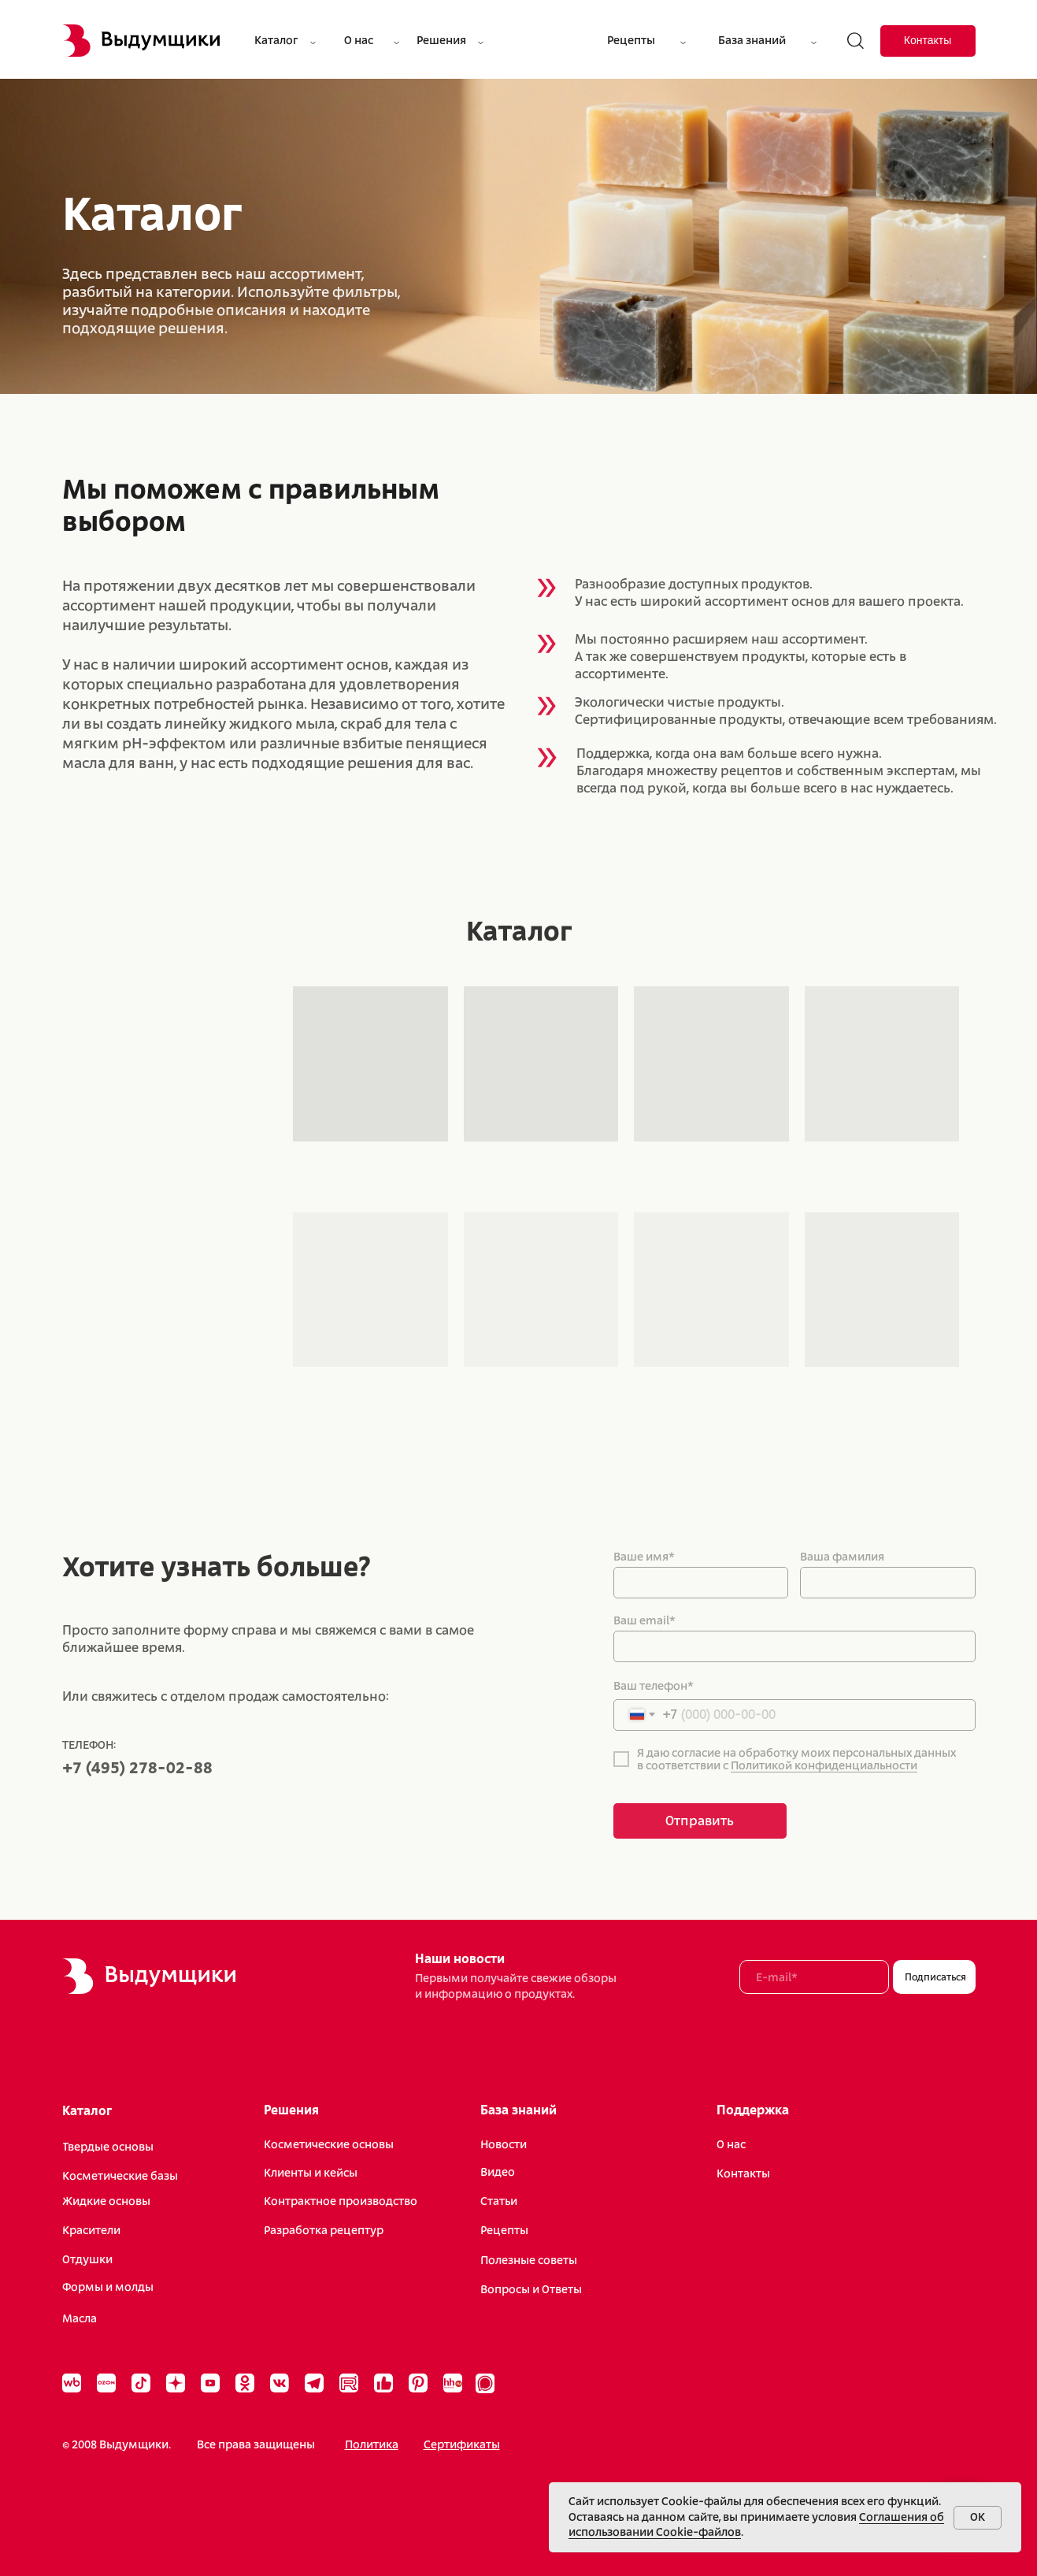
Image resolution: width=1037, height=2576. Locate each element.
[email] (814, 1977)
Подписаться (935, 1977)
